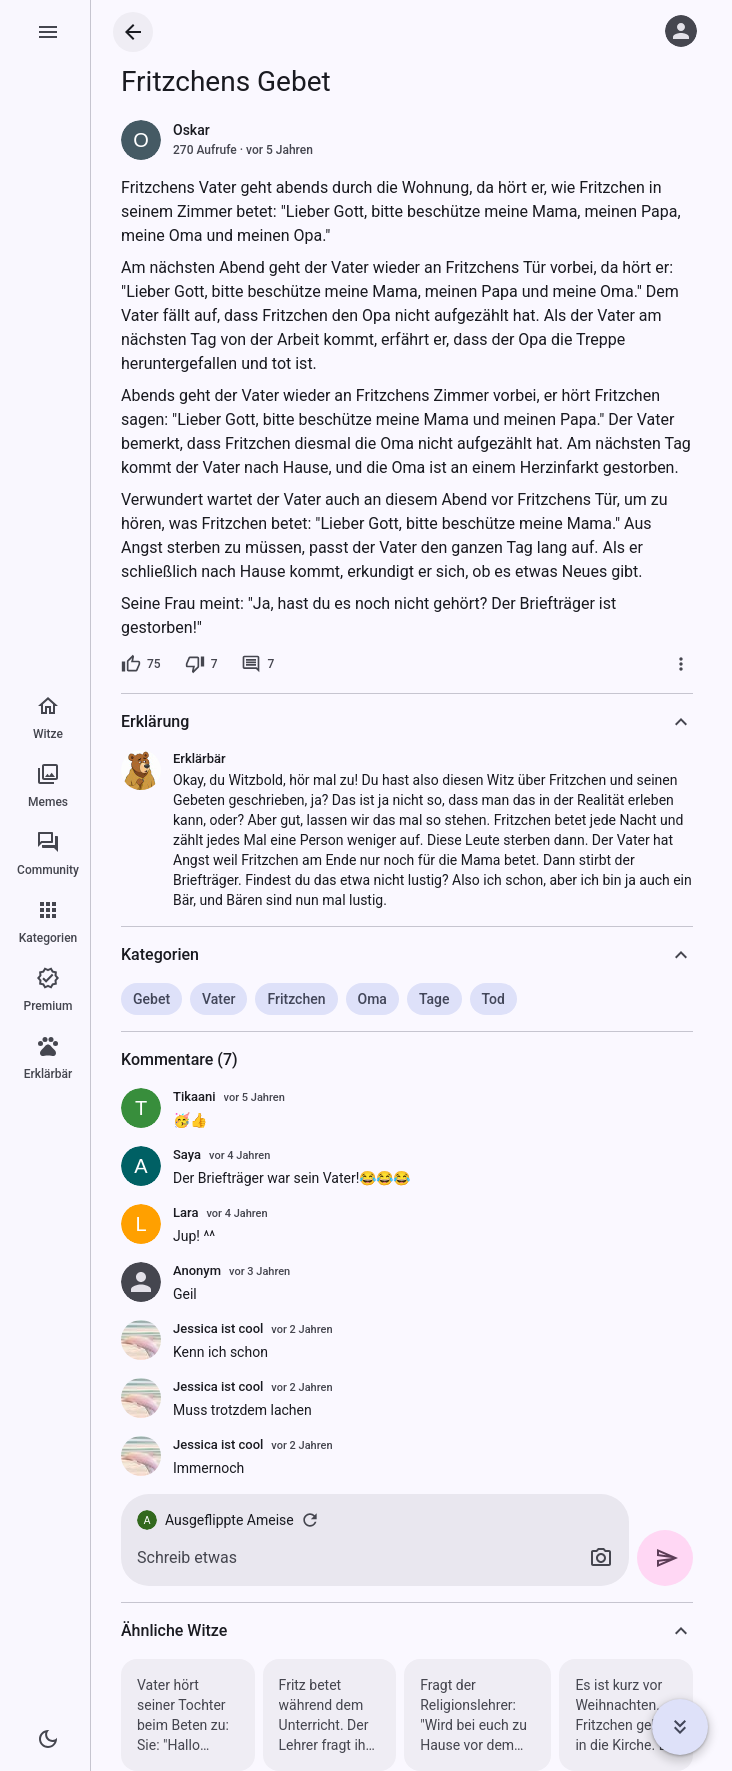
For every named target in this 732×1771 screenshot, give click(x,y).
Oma (372, 999)
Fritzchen (296, 999)
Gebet (151, 999)
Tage (434, 999)
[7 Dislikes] (201, 664)
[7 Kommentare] (257, 664)
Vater (218, 999)
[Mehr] (681, 664)
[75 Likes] (141, 664)
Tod (493, 999)
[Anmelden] (681, 31)
